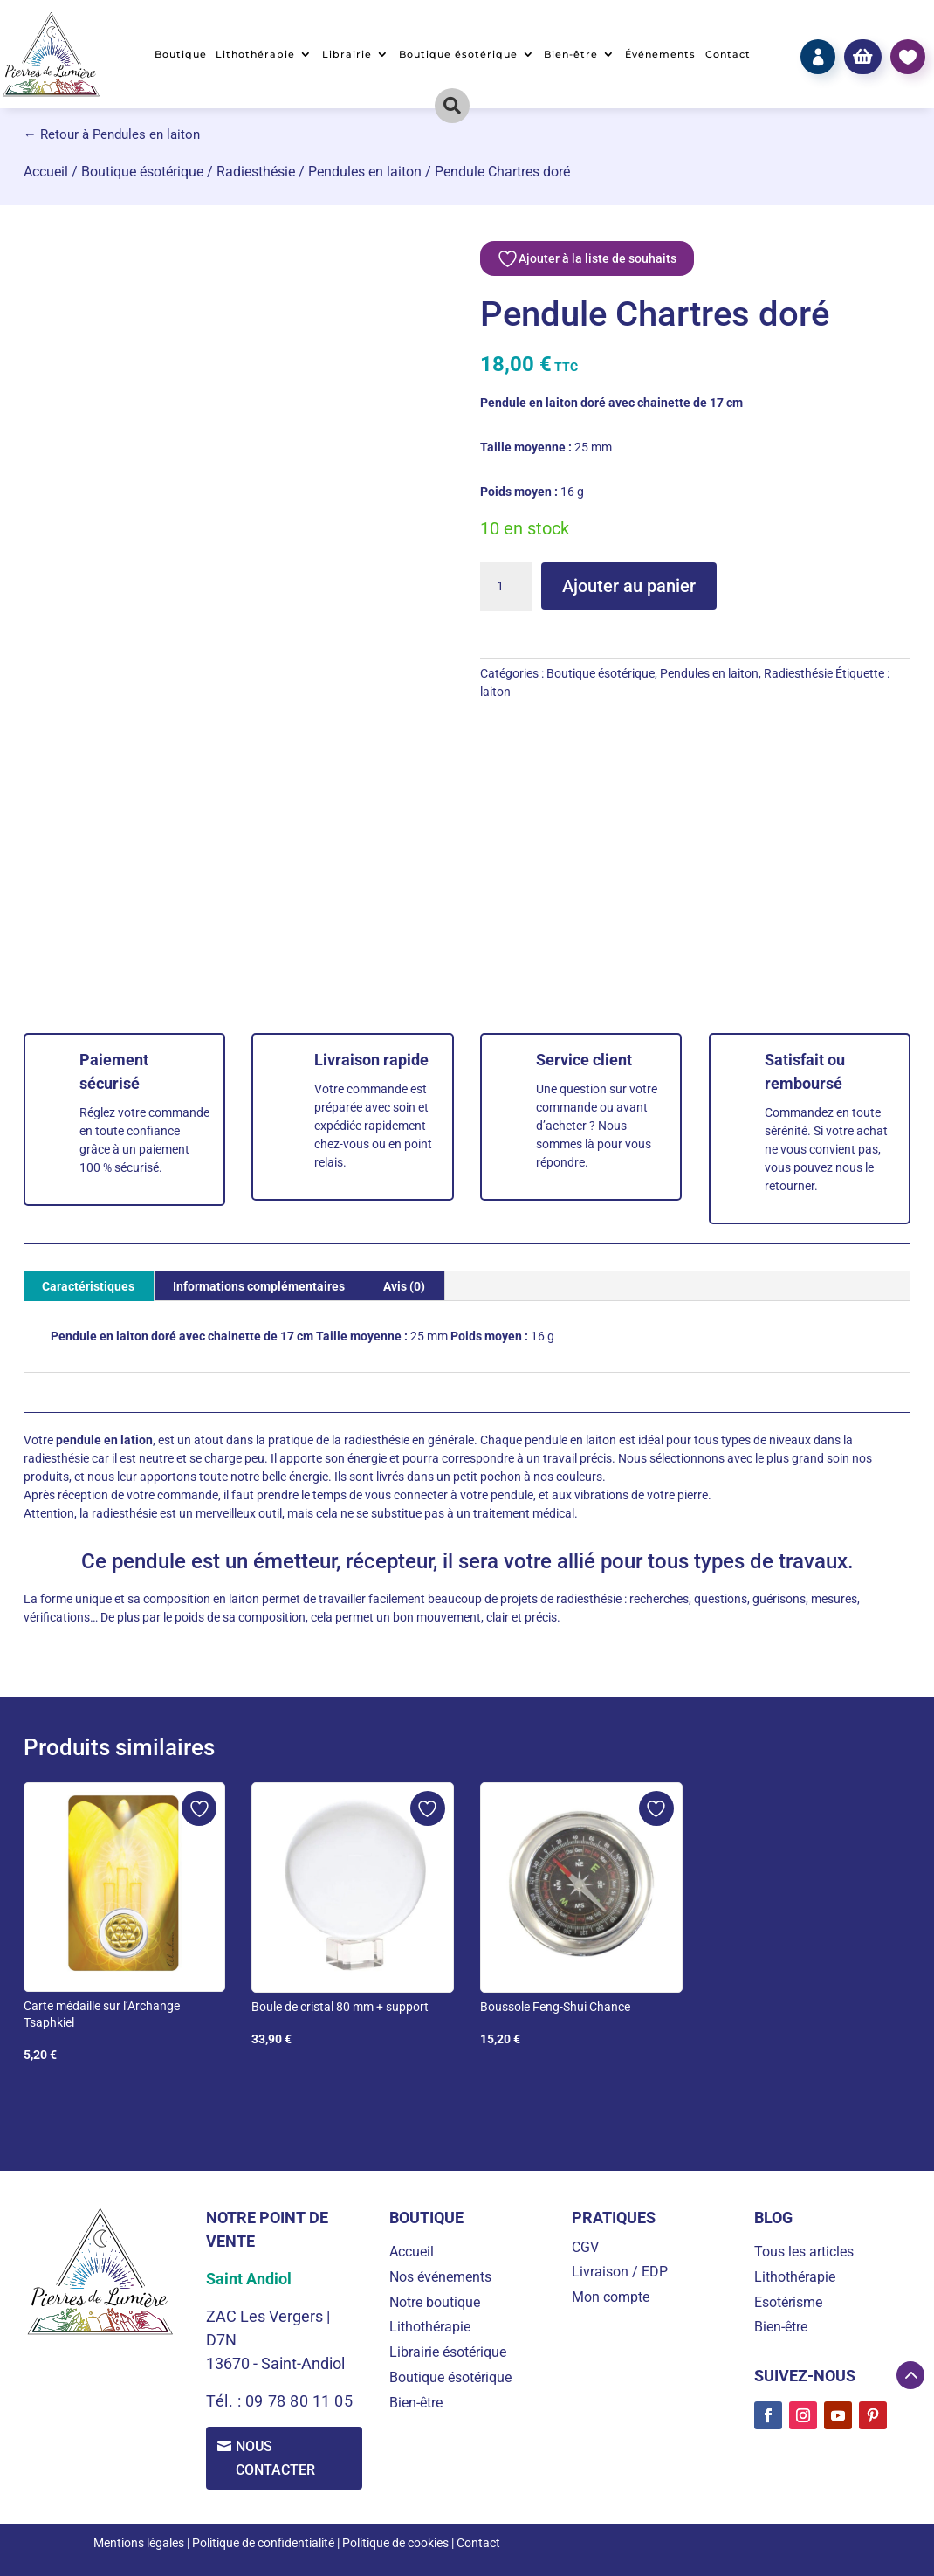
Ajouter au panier (629, 585)
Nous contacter (277, 2458)
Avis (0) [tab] (404, 1286)
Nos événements (440, 2277)
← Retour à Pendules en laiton (112, 134)
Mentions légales (138, 2544)
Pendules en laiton (365, 171)
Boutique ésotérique (458, 54)
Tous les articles (804, 2251)
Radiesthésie (255, 171)
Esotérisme (788, 2302)
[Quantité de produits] (506, 586)
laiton (495, 692)
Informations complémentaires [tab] (259, 1286)
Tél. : (225, 2401)
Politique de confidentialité (263, 2544)
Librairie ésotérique (447, 2352)
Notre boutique (434, 2302)
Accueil (46, 171)
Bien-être (571, 54)
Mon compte (610, 2297)
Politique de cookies (395, 2544)
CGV (585, 2247)
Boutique (181, 54)
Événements (660, 54)
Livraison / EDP (620, 2271)
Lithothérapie (255, 54)
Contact (728, 54)
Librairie (347, 54)
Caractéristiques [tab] (88, 1286)
